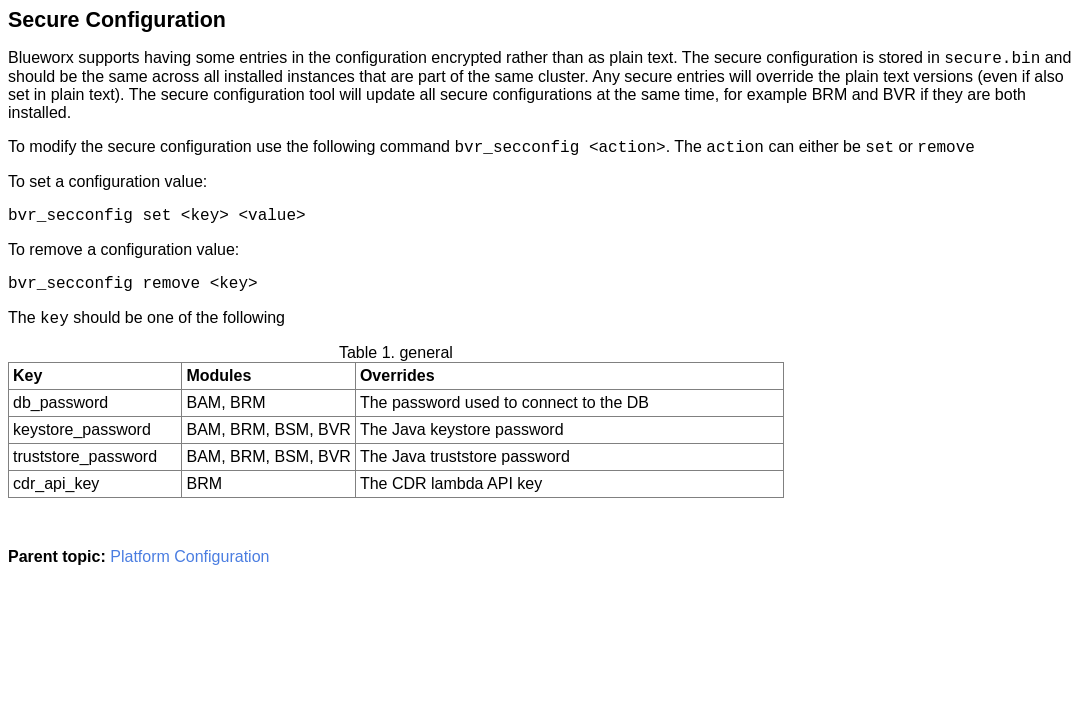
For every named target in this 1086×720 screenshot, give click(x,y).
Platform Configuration (189, 556)
